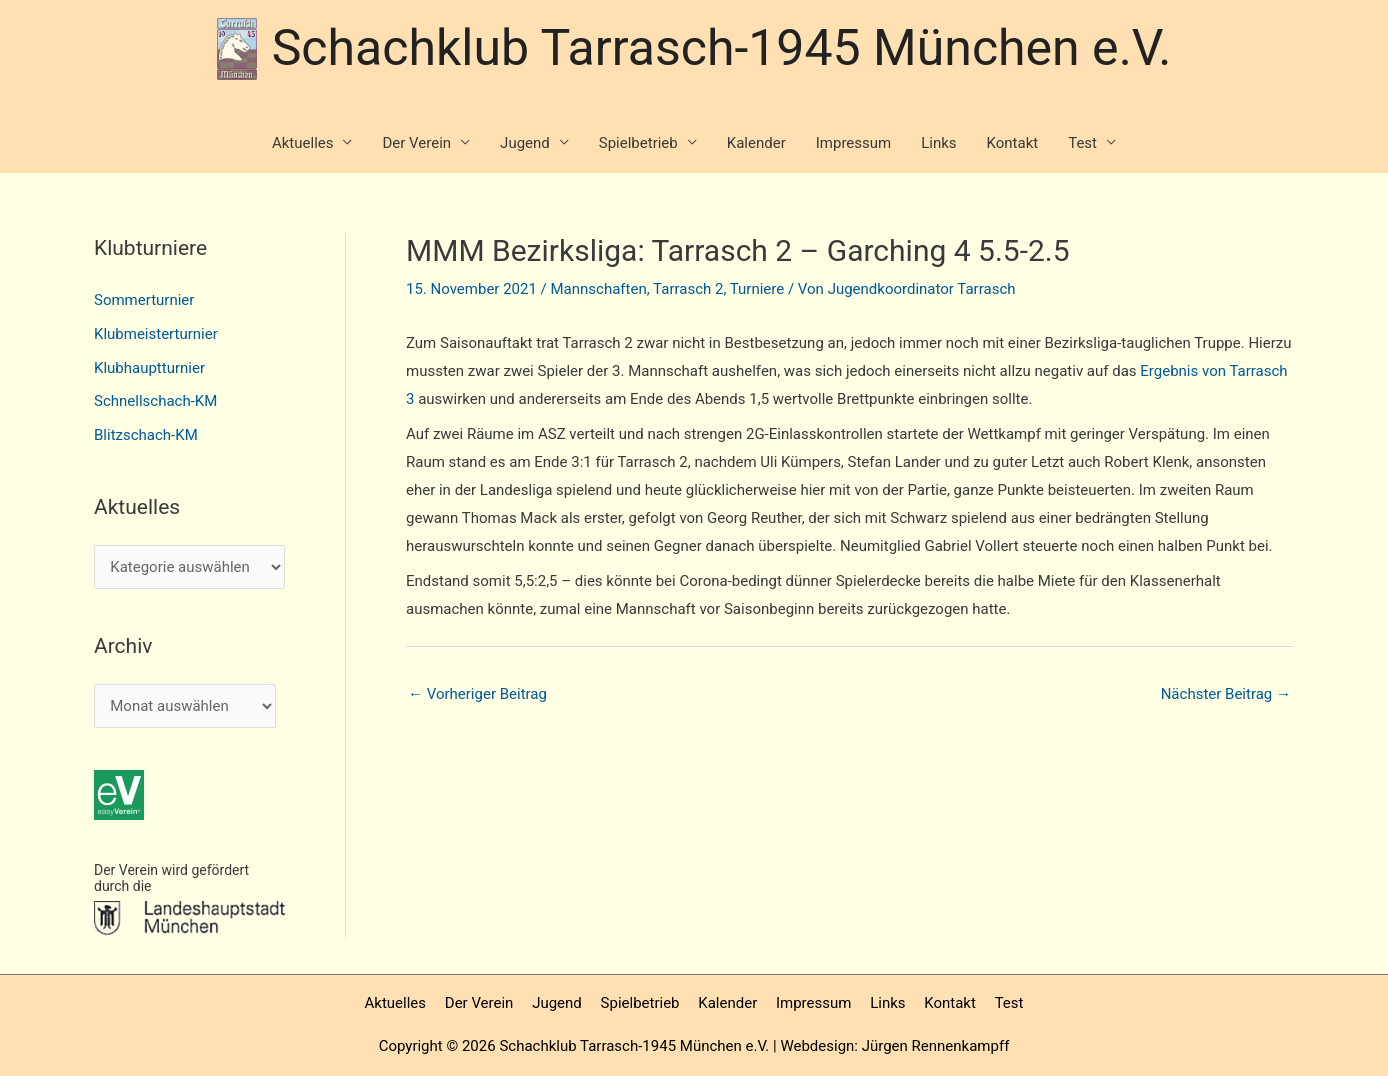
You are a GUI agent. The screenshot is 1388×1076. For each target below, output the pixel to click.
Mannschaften (599, 289)
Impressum (853, 143)
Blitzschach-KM (146, 435)
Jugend (525, 143)
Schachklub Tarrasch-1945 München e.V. (722, 48)
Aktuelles (303, 143)
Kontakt (1013, 143)
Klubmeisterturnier (156, 334)
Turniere (757, 289)
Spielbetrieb (638, 143)
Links (938, 143)
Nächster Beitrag (1226, 694)
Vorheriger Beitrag (477, 694)
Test (1082, 143)
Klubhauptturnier (149, 368)
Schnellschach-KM (155, 401)
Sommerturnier (144, 300)
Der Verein (416, 143)
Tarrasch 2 (688, 289)
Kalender (756, 143)
